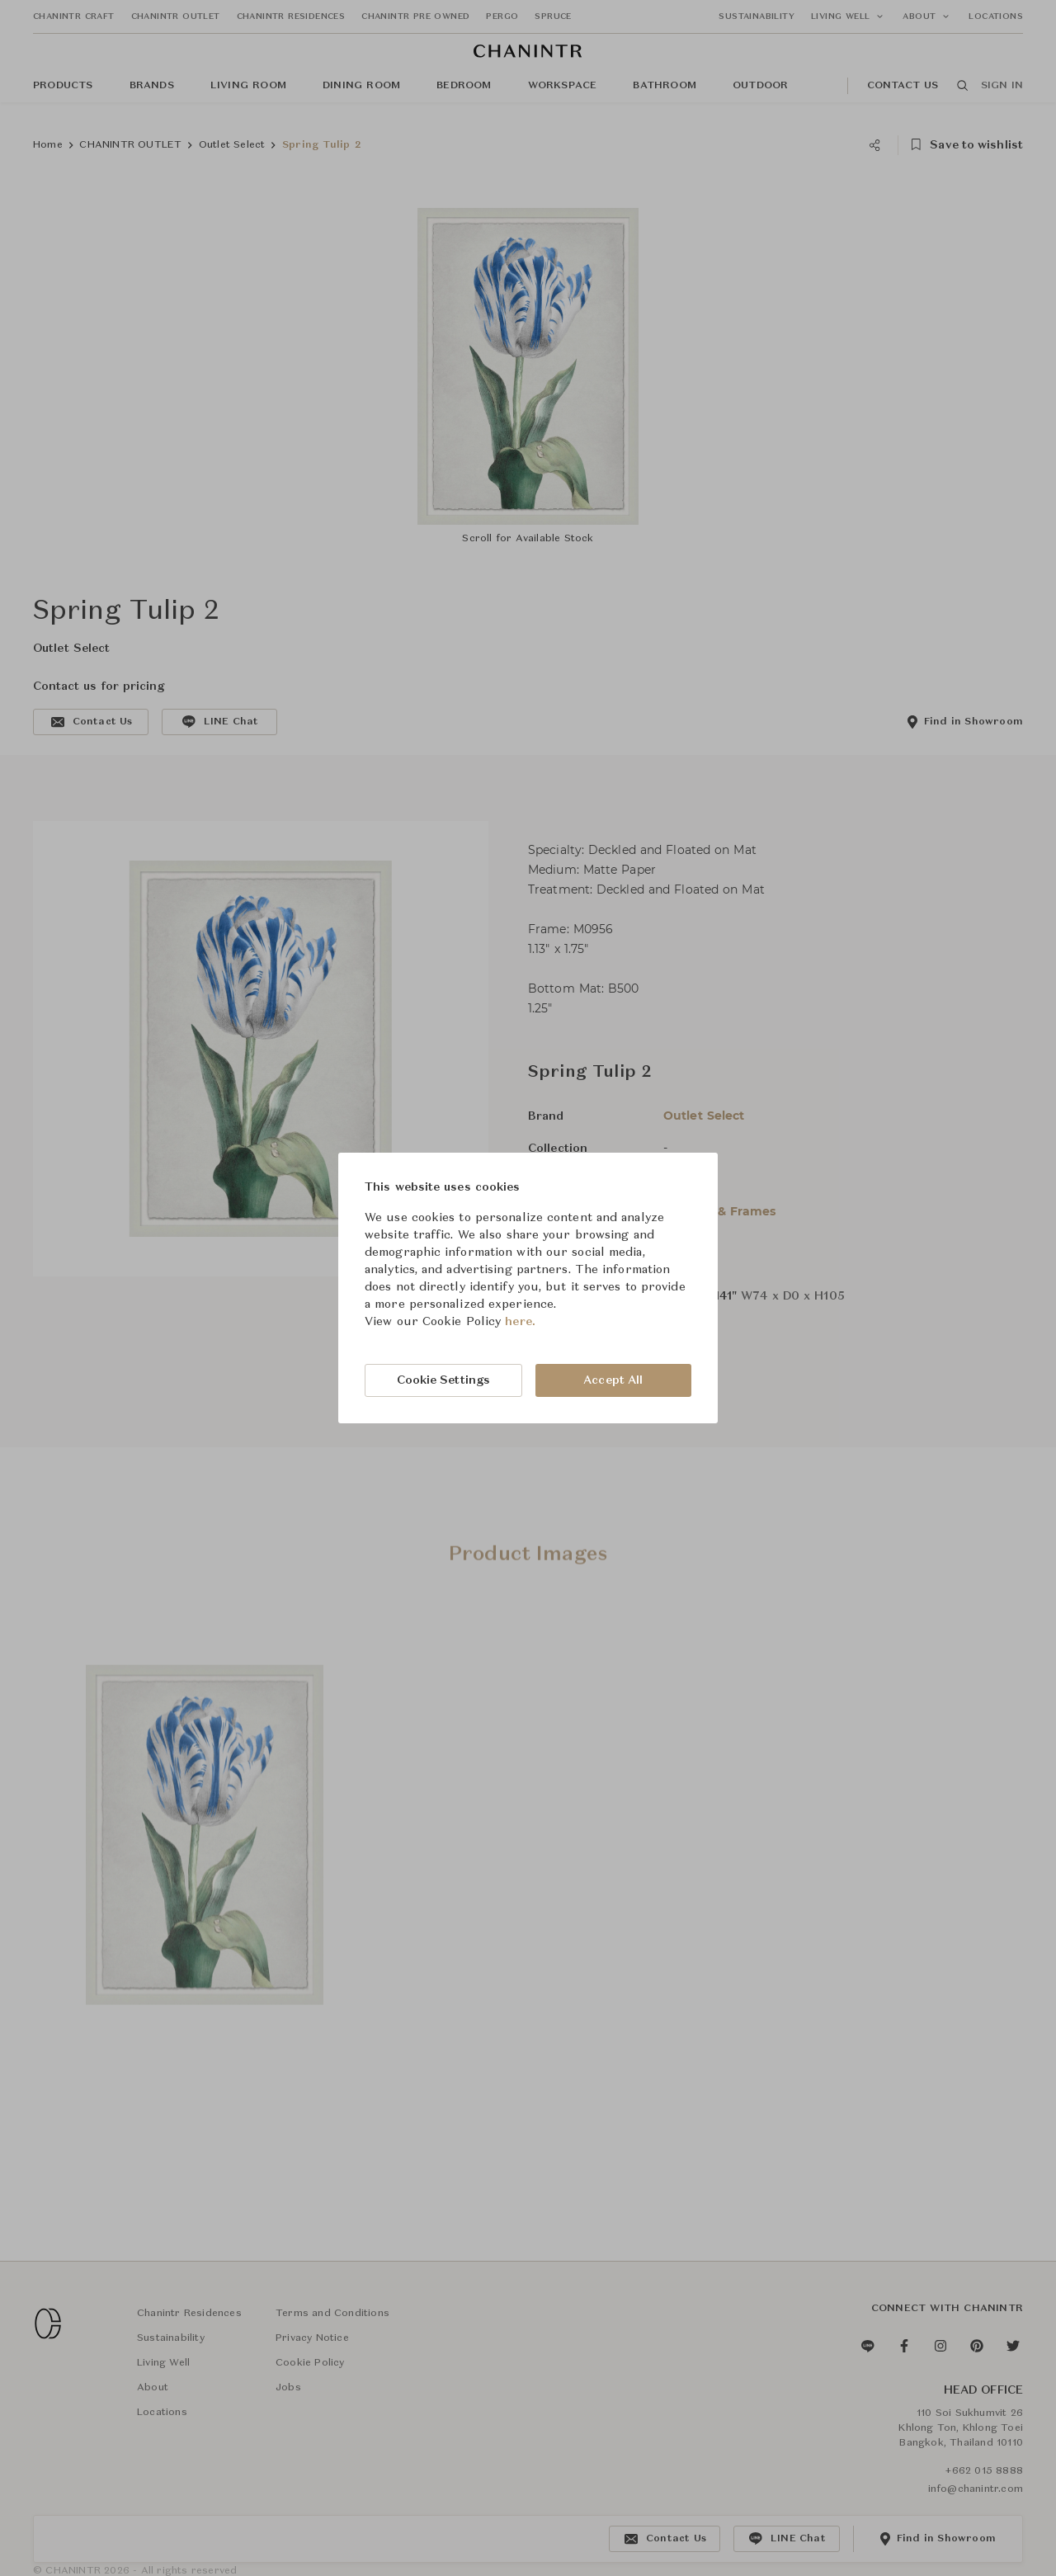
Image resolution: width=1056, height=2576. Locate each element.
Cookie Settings (444, 1380)
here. (520, 1322)
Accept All (613, 1380)
